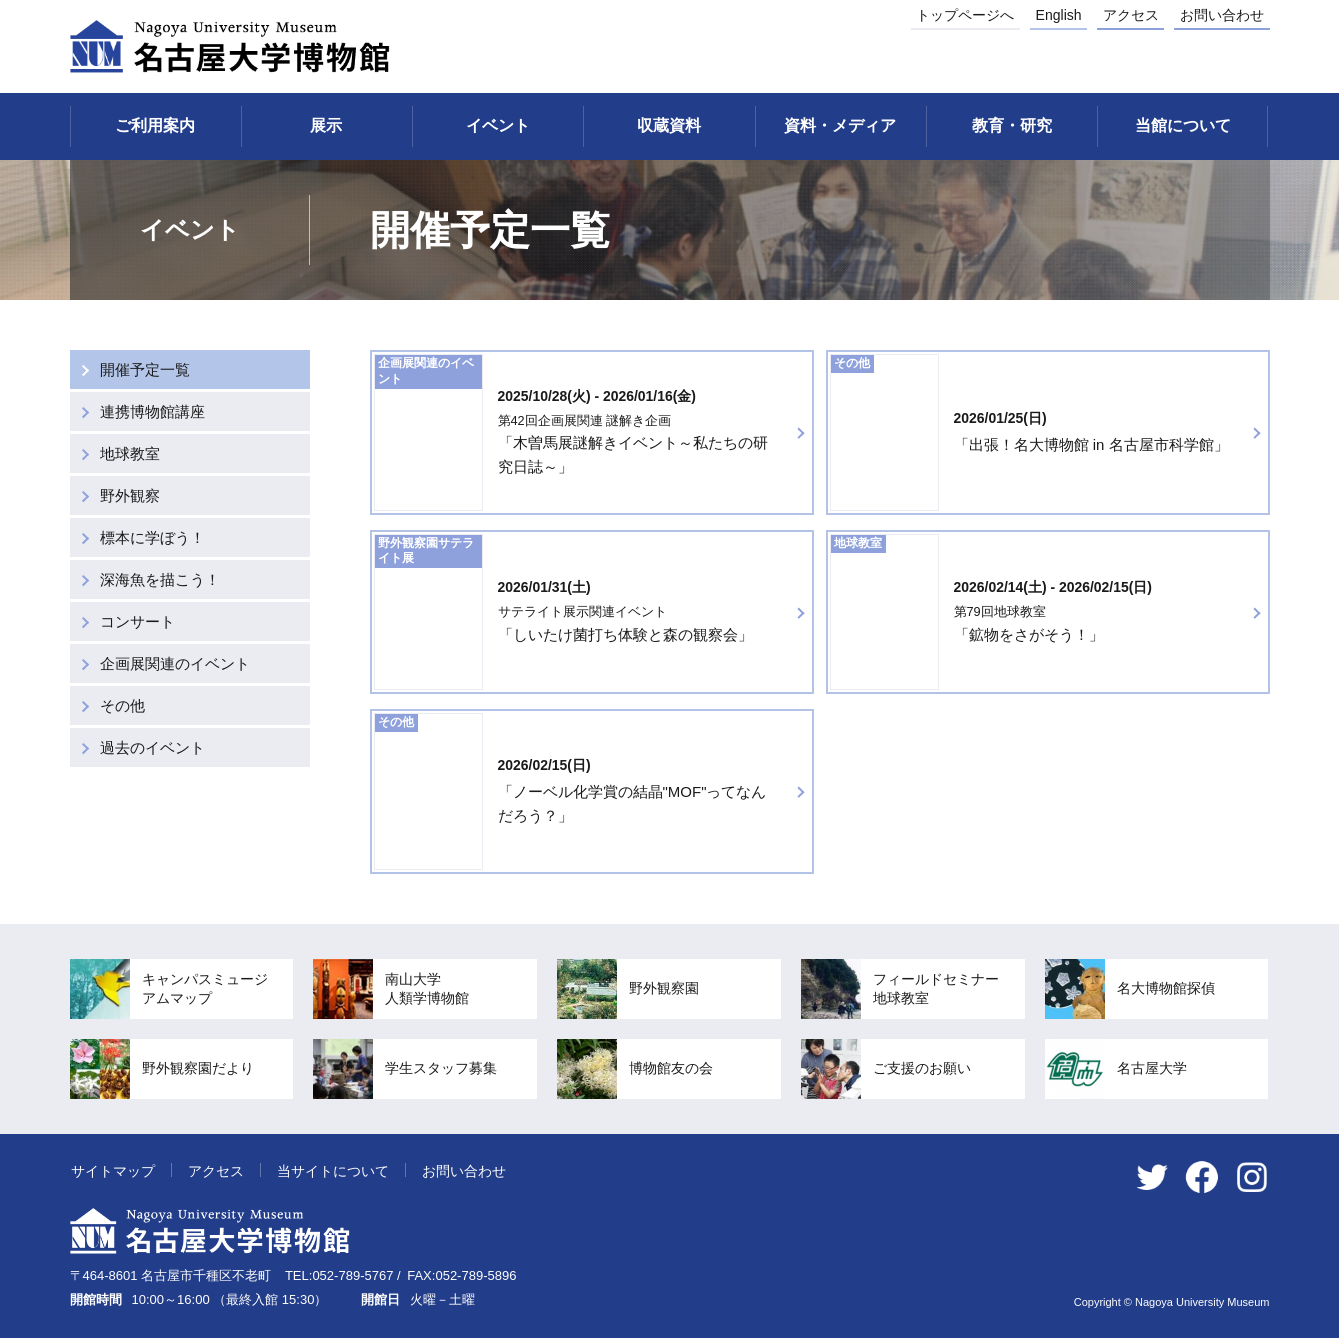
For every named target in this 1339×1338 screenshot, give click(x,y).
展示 (326, 125)
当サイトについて (333, 1171)
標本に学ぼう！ (152, 537)
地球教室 (130, 453)
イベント (498, 125)
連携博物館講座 (152, 411)
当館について (1183, 125)
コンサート (137, 621)
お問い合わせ (1222, 15)
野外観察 (130, 495)
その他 (122, 705)
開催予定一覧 (145, 369)
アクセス (1131, 15)
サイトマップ (113, 1171)
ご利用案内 (155, 125)
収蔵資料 (669, 125)
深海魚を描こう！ (160, 579)
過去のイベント (152, 747)
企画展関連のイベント (175, 663)
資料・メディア (840, 125)
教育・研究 (1012, 125)
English (1059, 15)
